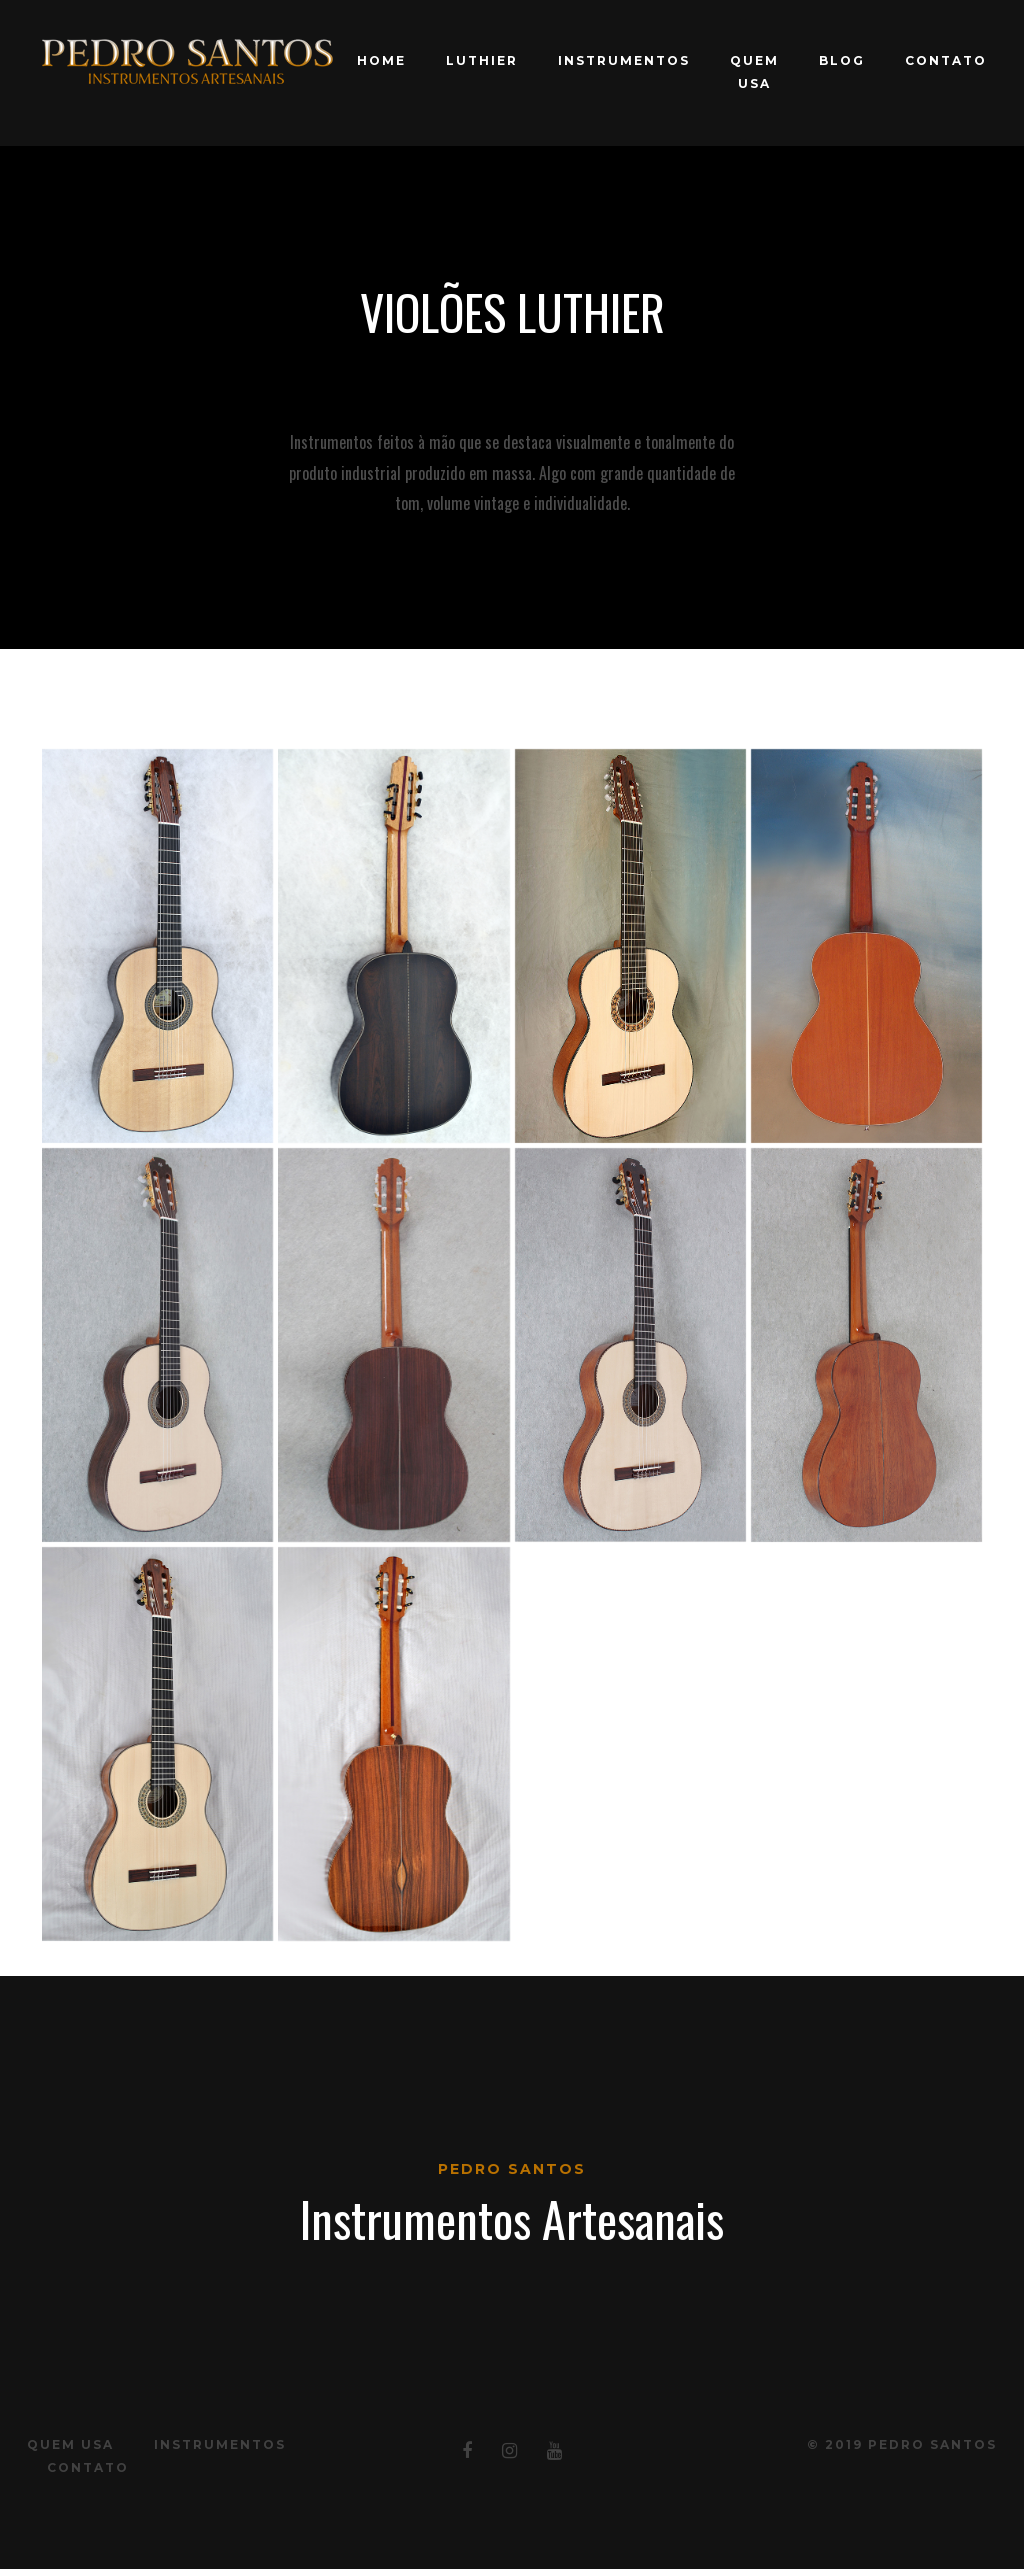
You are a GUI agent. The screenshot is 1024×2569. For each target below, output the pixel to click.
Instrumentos (624, 60)
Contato (946, 60)
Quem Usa (754, 72)
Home (381, 60)
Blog (842, 60)
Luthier (482, 60)
